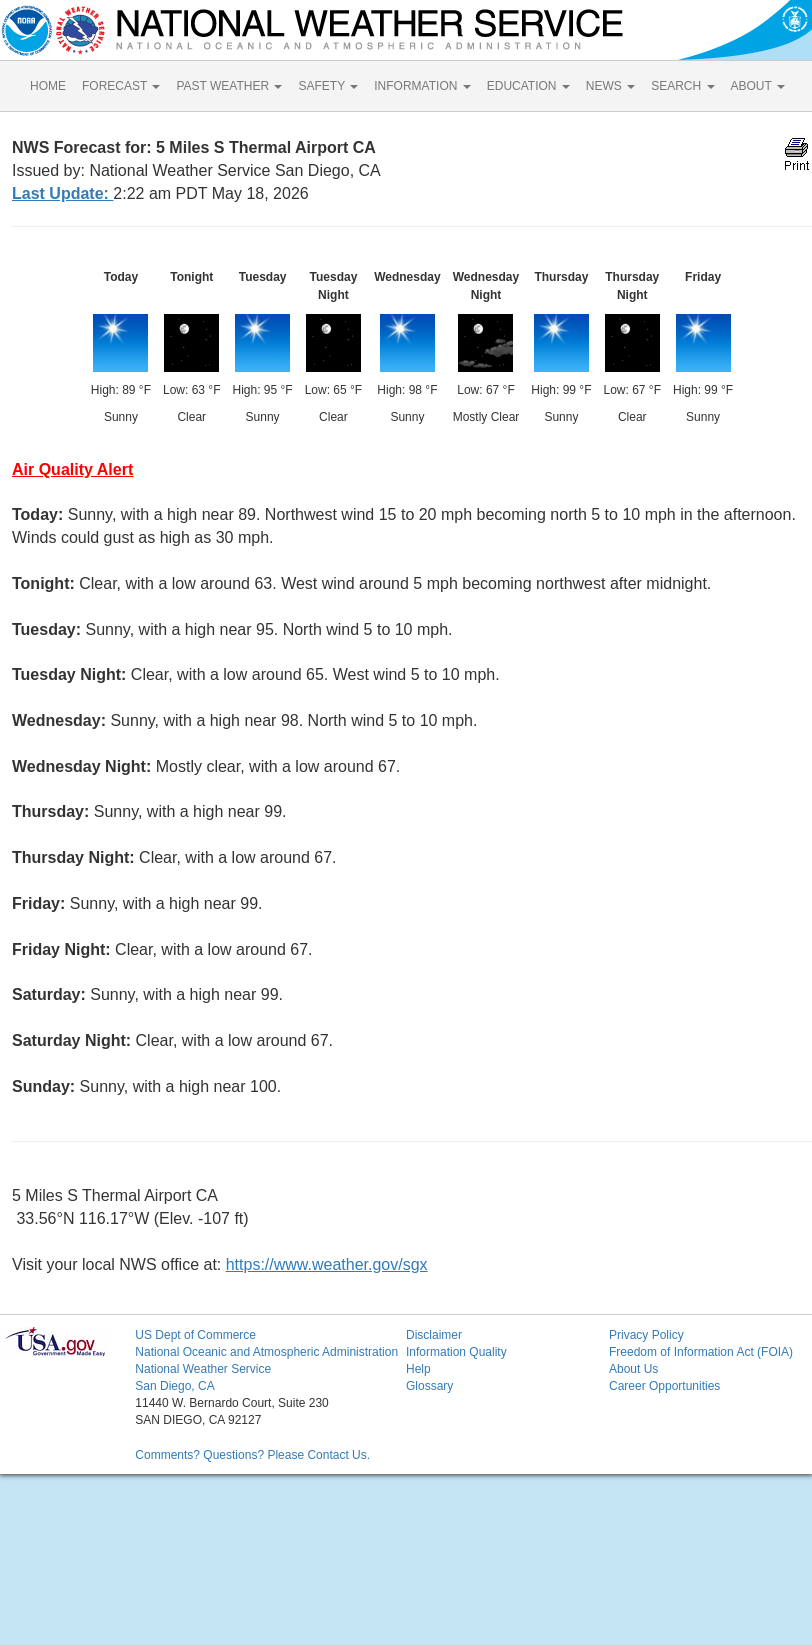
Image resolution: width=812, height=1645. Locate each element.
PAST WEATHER (229, 86)
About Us (633, 1369)
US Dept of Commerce (195, 1335)
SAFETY (328, 86)
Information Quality (456, 1352)
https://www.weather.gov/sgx (327, 1264)
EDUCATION (528, 86)
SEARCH (682, 86)
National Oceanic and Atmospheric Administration (266, 1352)
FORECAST (121, 86)
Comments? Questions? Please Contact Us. (252, 1455)
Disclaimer (434, 1335)
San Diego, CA (174, 1386)
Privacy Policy (646, 1335)
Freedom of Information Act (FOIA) (701, 1352)
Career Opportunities (664, 1386)
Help (418, 1369)
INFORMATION (422, 86)
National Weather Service (203, 1369)
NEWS (610, 86)
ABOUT (758, 86)
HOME (48, 86)
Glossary (429, 1386)
